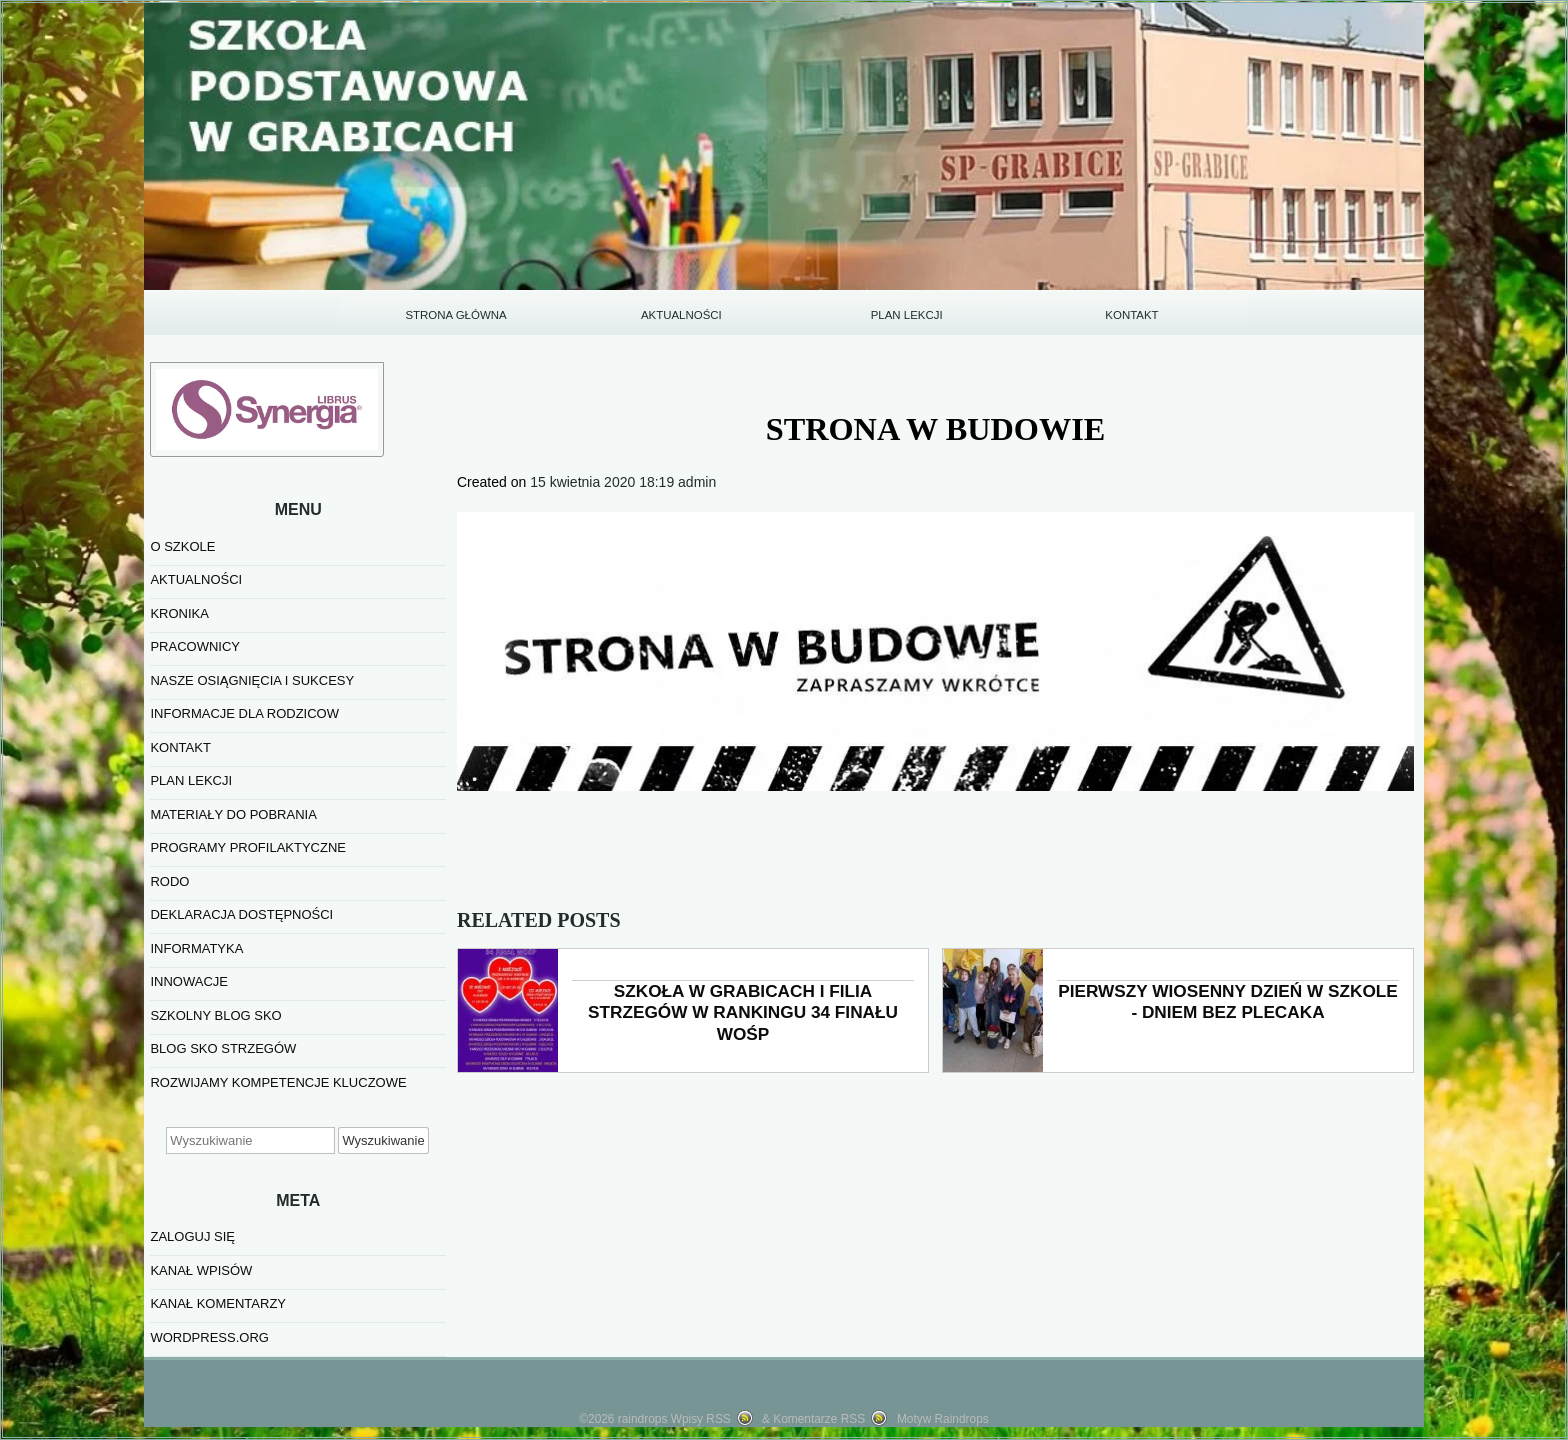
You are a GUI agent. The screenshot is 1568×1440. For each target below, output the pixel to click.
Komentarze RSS (819, 1419)
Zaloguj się (192, 1236)
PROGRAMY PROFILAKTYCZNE (248, 847)
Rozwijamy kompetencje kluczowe (278, 1082)
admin (697, 482)
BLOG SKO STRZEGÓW (223, 1048)
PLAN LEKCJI (907, 315)
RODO (169, 881)
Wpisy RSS (701, 1419)
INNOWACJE (189, 981)
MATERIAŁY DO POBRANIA (233, 814)
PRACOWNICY (195, 646)
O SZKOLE (182, 546)
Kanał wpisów (201, 1270)
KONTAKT (1131, 315)
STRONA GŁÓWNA (455, 315)
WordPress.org (209, 1337)
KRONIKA (179, 613)
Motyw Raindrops (943, 1419)
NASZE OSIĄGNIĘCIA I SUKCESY (252, 680)
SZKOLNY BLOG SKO (215, 1015)
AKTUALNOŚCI (681, 315)
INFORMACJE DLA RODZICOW (244, 713)
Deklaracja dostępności (241, 914)
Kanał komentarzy (218, 1303)
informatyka (196, 948)
